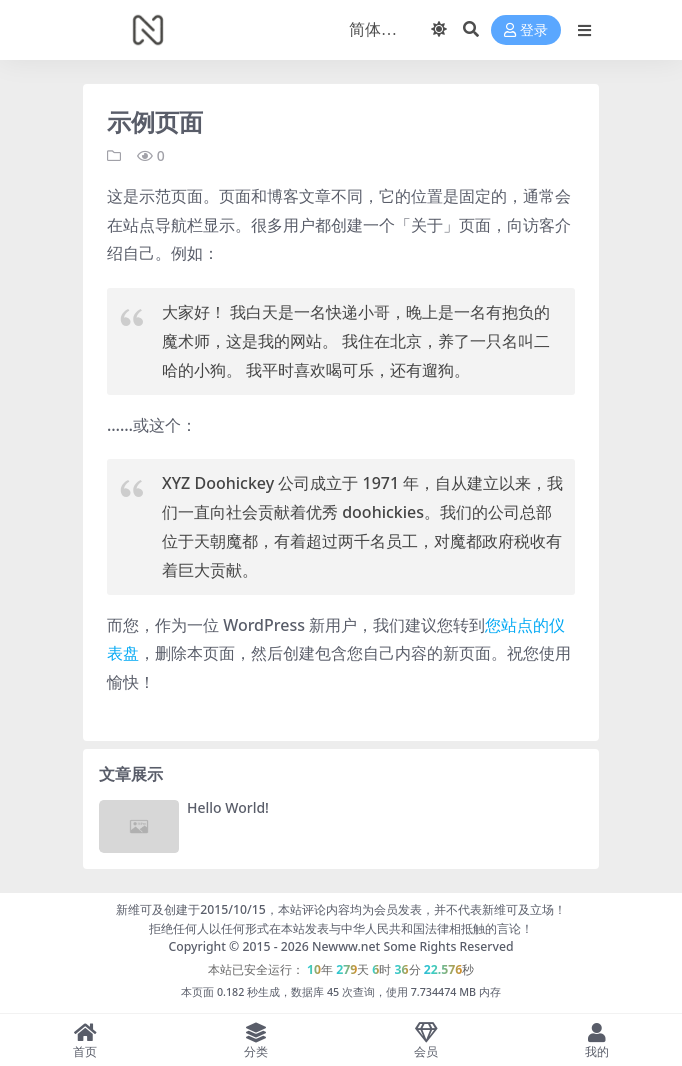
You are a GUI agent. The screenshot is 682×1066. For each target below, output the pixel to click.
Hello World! (228, 807)
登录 (526, 30)
